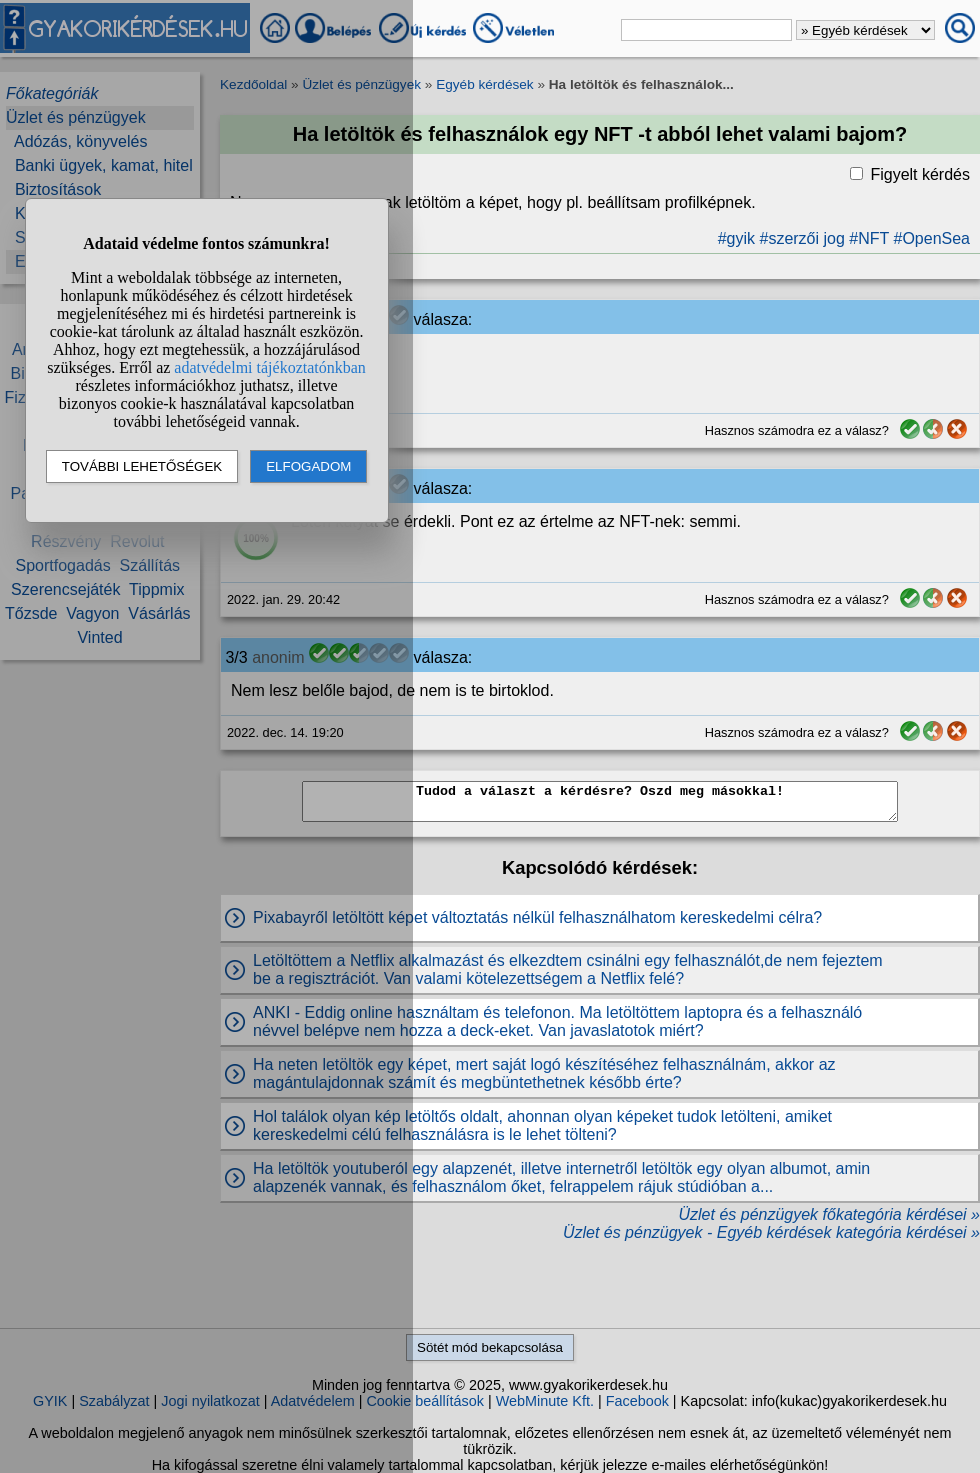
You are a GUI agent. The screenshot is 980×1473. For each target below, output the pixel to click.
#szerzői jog (801, 238)
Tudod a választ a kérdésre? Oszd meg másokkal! (600, 801)
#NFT (869, 238)
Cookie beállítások (425, 1401)
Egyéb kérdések (484, 84)
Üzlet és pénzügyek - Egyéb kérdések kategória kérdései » (771, 1232)
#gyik (736, 238)
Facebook (637, 1401)
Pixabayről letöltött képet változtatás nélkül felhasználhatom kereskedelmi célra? (537, 917)
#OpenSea (931, 238)
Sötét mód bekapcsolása (490, 1347)
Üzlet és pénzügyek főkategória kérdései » (829, 1214)
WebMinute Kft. (545, 1401)
